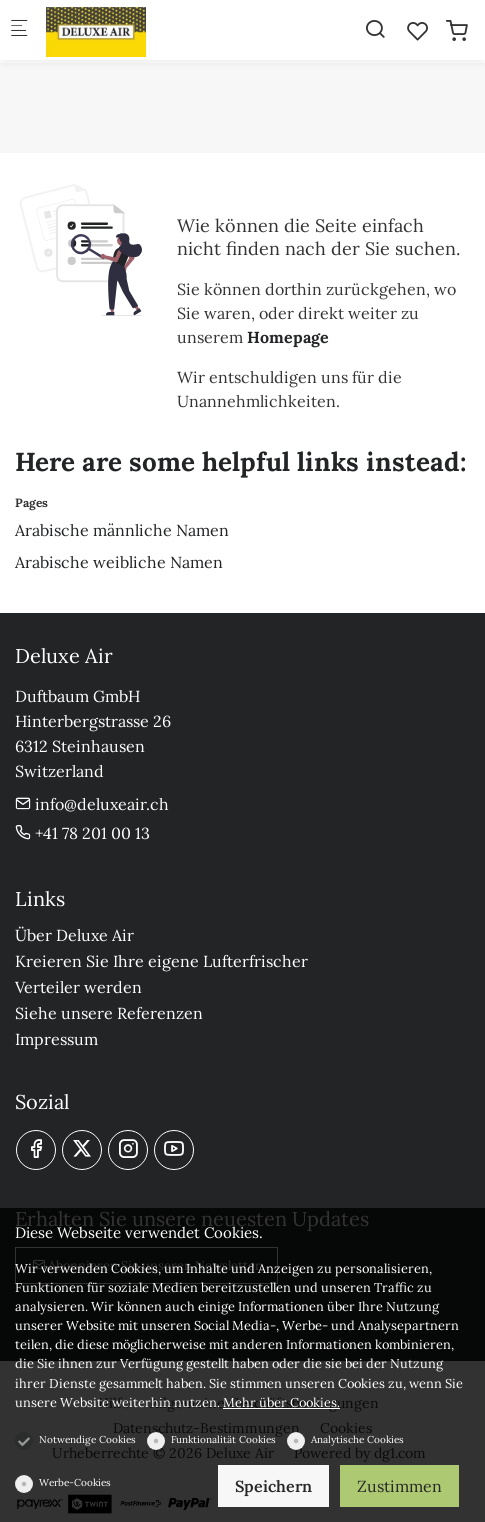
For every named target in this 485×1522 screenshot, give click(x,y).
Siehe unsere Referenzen (109, 1013)
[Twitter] (82, 1150)
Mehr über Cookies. (281, 1402)
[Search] (375, 29)
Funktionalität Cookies (223, 1439)
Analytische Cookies (357, 1439)
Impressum (56, 1039)
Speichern (273, 1486)
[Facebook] (36, 1150)
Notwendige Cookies (87, 1439)
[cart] (457, 31)
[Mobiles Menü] (19, 30)
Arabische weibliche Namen (119, 562)
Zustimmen (399, 1486)
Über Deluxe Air (74, 935)
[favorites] (418, 31)
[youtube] (174, 1150)
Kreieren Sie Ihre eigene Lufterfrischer (161, 961)
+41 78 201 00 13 (82, 833)
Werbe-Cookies (75, 1482)
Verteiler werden (78, 987)
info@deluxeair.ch (92, 804)
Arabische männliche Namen (122, 530)
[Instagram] (128, 1150)
